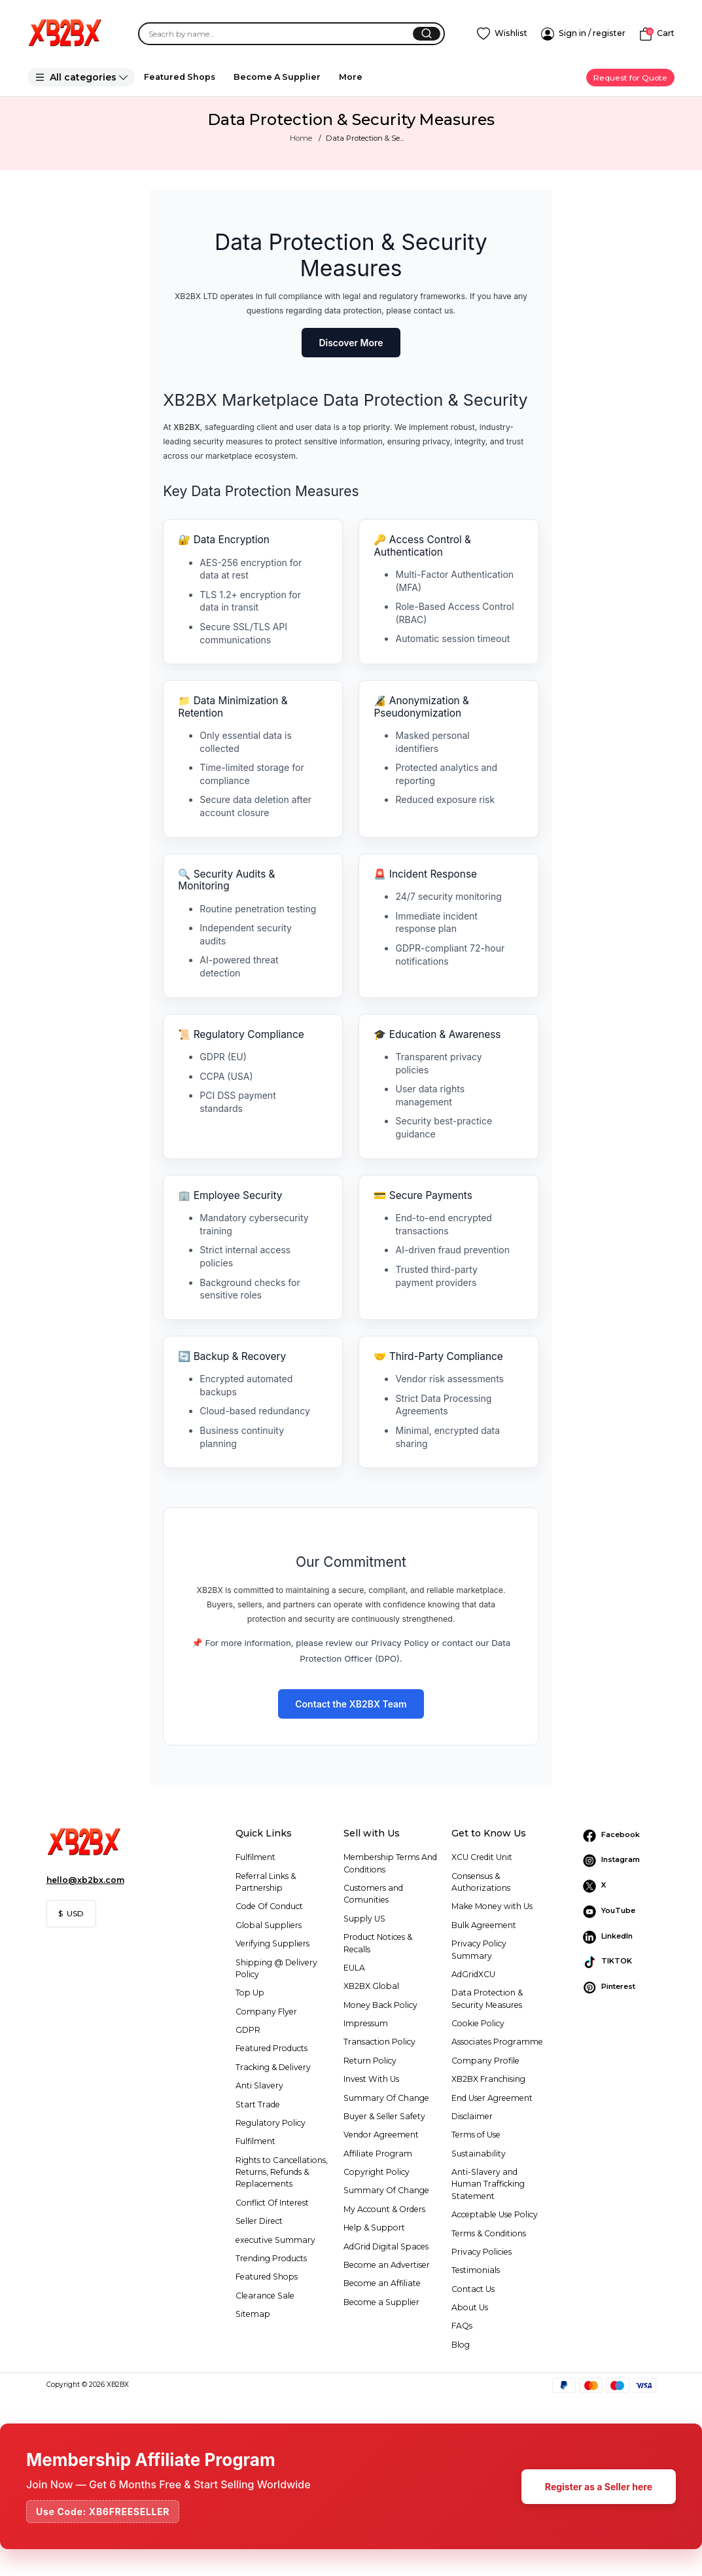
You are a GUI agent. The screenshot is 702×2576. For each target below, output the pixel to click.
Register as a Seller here (598, 2486)
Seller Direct (259, 2221)
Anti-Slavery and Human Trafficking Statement (488, 2184)
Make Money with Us (492, 1906)
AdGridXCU (473, 1974)
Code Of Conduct (269, 1906)
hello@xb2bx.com (85, 1880)
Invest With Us (371, 2079)
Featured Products (271, 2048)
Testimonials (475, 2270)
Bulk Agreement (483, 1925)
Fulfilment (255, 1857)
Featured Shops (179, 77)
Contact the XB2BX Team (351, 1703)
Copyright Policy (376, 2172)
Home (301, 138)
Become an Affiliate (382, 2283)
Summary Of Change (386, 2098)
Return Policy (369, 2061)
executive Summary (275, 2240)
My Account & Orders (384, 2209)
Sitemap (253, 2314)
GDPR (248, 2030)
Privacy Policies (481, 2252)
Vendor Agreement (381, 2134)
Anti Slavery (259, 2085)
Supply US (364, 1918)
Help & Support (374, 2227)
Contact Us (473, 2289)
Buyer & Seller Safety (384, 2116)
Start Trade (258, 2104)
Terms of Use (475, 2134)
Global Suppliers (269, 1925)
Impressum (365, 2023)
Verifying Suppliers (272, 1943)
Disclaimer (472, 2116)
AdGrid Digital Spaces (386, 2246)
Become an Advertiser (386, 2265)
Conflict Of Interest (272, 2203)
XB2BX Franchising (488, 2079)
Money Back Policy (380, 2005)
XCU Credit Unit (481, 1857)
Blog (460, 2345)
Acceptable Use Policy (494, 2214)
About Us (469, 2307)
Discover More (351, 342)
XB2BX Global (371, 1986)
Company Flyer (266, 2011)
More (350, 77)
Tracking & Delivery (273, 2067)
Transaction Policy (379, 2042)
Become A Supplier (277, 77)
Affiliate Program (377, 2153)
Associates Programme (497, 2042)
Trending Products (271, 2258)
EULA (354, 1968)
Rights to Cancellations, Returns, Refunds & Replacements (282, 2172)
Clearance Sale (265, 2295)
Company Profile (485, 2061)
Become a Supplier (381, 2302)
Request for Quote (630, 77)
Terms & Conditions (488, 2233)
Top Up (250, 1992)
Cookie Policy (477, 2023)
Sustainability (478, 2153)
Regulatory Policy (271, 2123)
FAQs (461, 2326)
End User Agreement (492, 2098)
